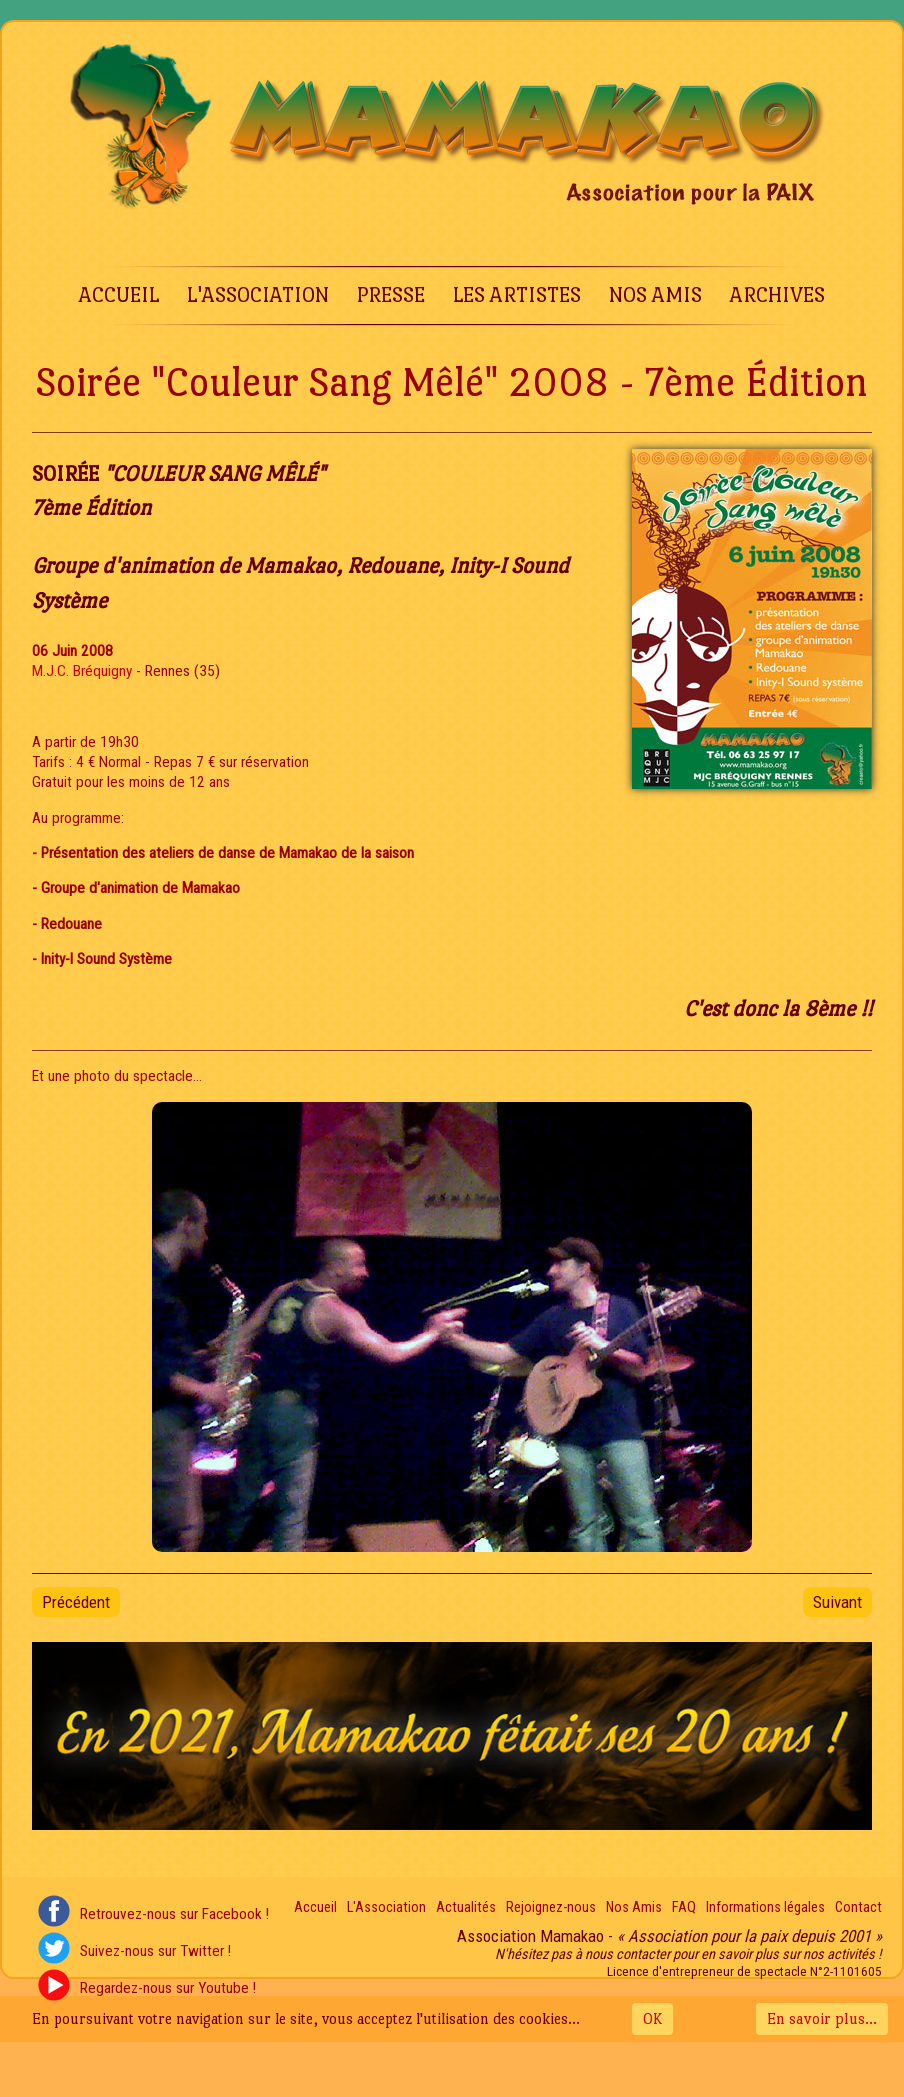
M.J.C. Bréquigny (82, 671)
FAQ (684, 1907)
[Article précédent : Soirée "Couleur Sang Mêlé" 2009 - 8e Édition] (76, 1602)
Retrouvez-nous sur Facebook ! (174, 1914)
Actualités (466, 1907)
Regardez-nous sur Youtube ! (168, 1988)
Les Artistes (517, 295)
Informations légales (765, 1907)
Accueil (119, 295)
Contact (858, 1907)
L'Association (258, 295)
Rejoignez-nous (551, 1907)
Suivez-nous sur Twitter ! (155, 1951)
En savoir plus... (822, 2018)
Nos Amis (655, 295)
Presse (391, 295)
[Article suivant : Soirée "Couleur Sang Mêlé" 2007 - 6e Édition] (837, 1602)
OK (652, 2018)
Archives (777, 295)
